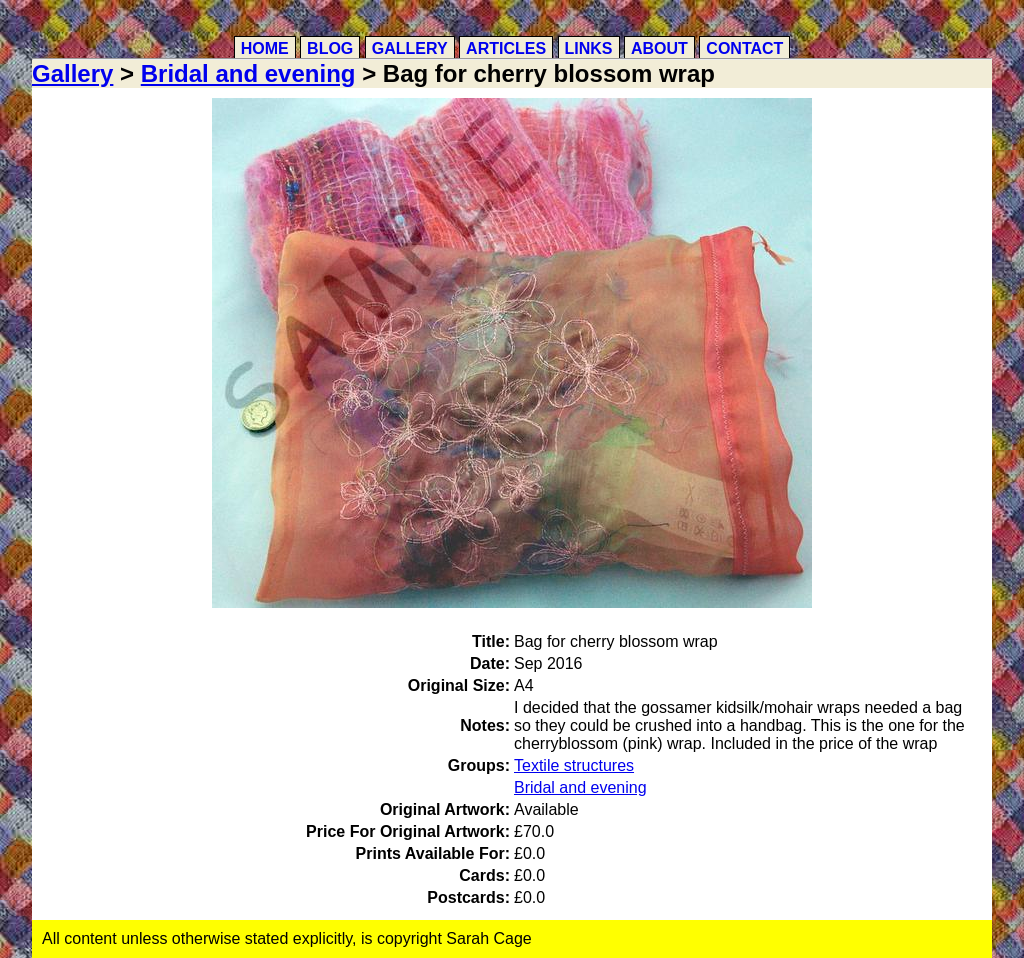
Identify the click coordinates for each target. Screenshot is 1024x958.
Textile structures (574, 765)
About (659, 48)
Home (265, 48)
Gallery (410, 48)
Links (589, 48)
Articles (506, 48)
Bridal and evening (248, 73)
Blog (330, 48)
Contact (744, 48)
